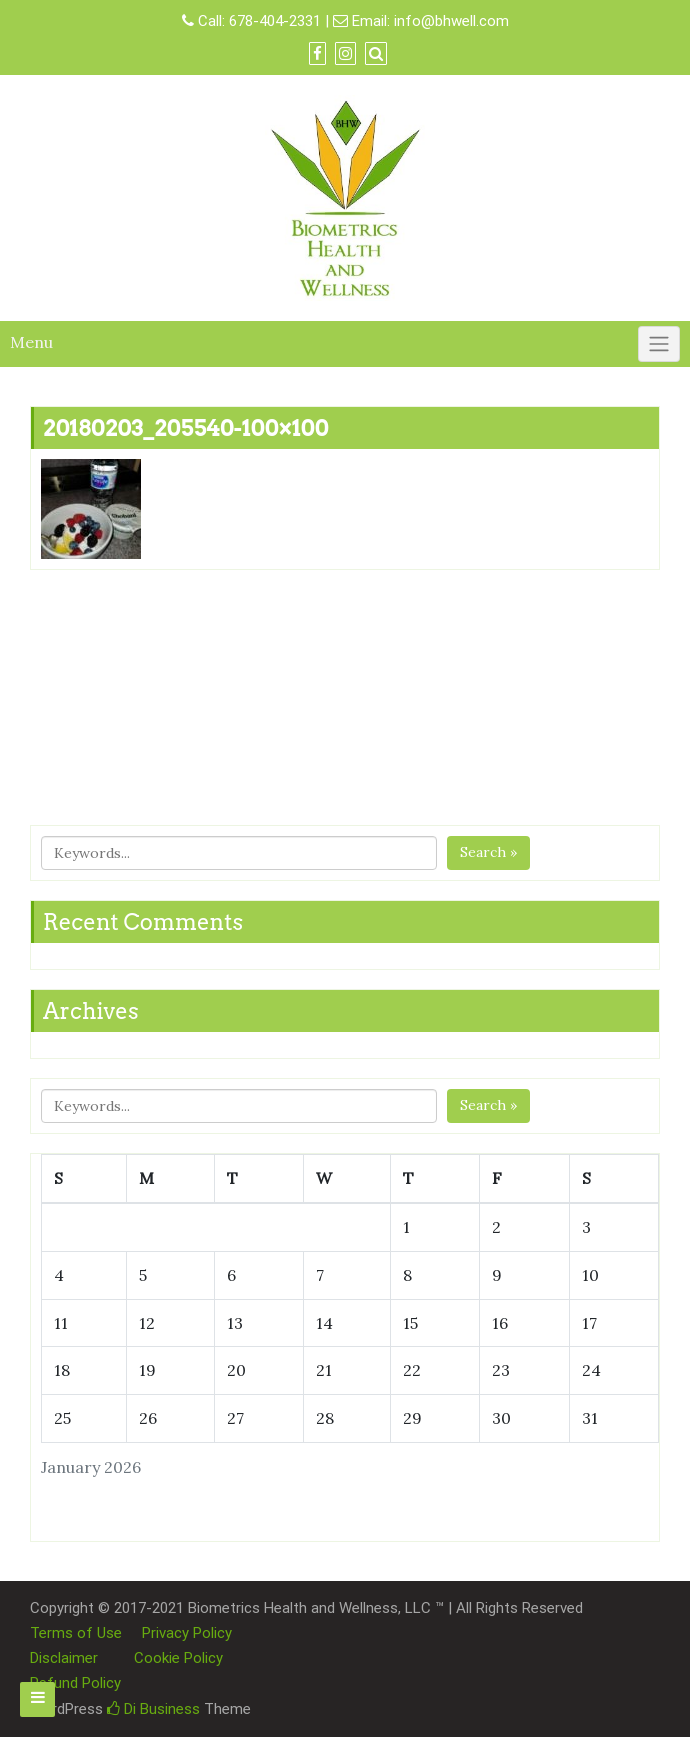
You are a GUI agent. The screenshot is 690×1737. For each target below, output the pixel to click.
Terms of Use (76, 1633)
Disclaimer (64, 1658)
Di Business (153, 1709)
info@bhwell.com (451, 21)
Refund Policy (75, 1683)
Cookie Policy (178, 1658)
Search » (488, 852)
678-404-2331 (275, 21)
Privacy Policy (187, 1633)
